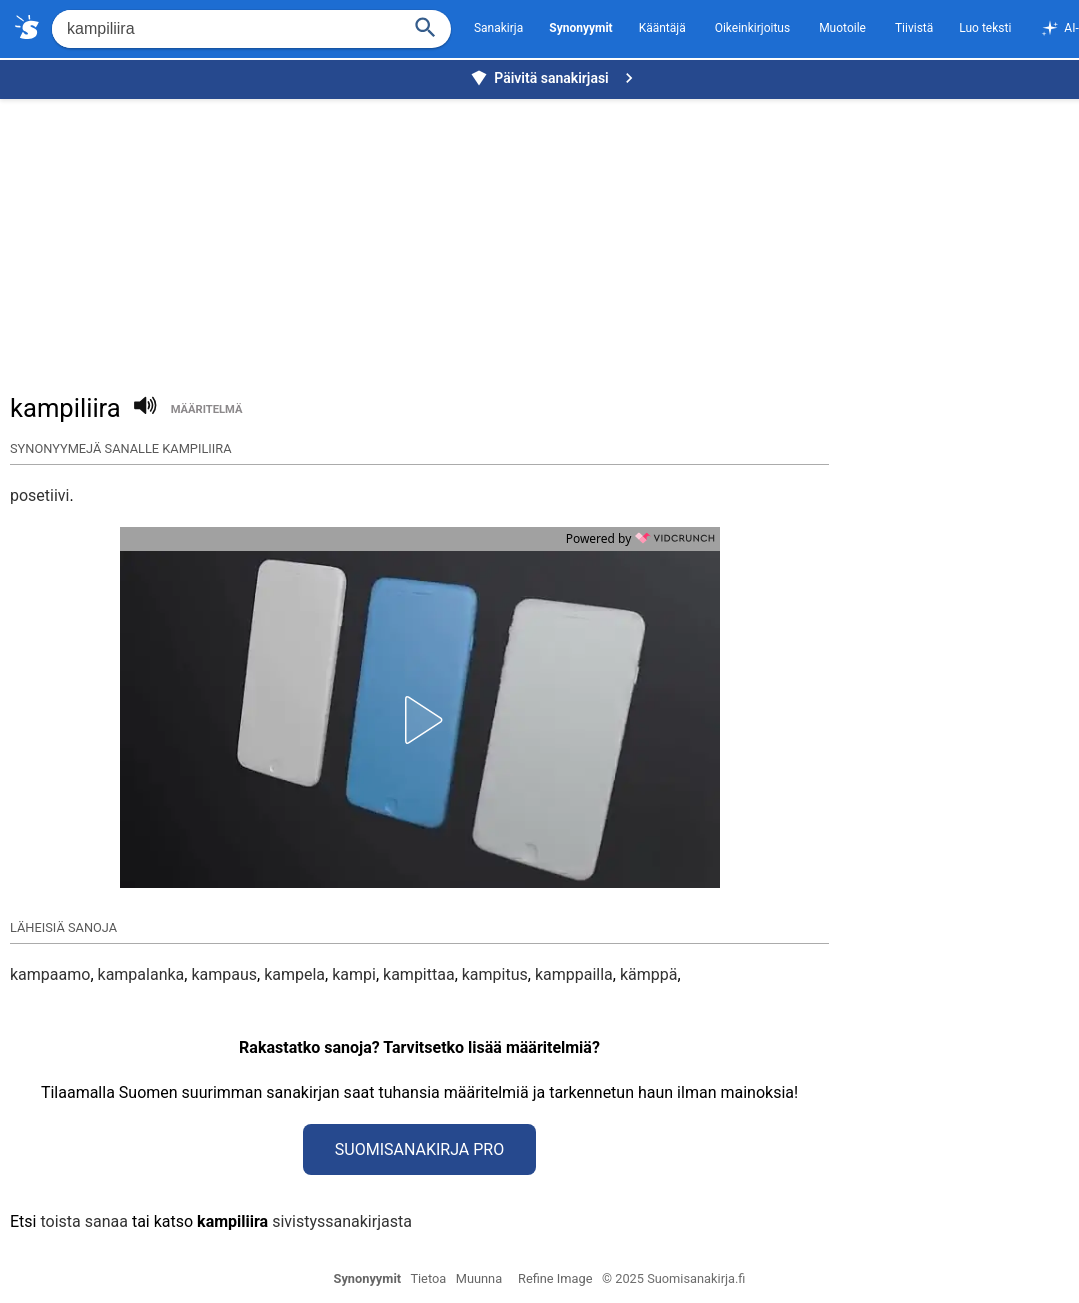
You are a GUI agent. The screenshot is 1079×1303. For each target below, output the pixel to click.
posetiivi (40, 495)
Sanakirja (498, 28)
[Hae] (224, 29)
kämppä (649, 974)
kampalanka (141, 974)
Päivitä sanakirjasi (554, 78)
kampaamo (50, 974)
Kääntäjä (662, 28)
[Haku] (426, 25)
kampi (354, 974)
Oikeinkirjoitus (752, 28)
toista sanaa (83, 1221)
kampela (294, 974)
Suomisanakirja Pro (419, 1149)
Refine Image (555, 1278)
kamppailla (574, 974)
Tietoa (428, 1278)
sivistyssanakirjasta (342, 1221)
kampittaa (419, 974)
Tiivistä (914, 28)
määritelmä (207, 409)
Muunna (479, 1278)
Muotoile (842, 28)
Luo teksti (985, 28)
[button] (420, 720)
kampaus (224, 974)
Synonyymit (368, 1278)
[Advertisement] (544, 236)
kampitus (495, 974)
